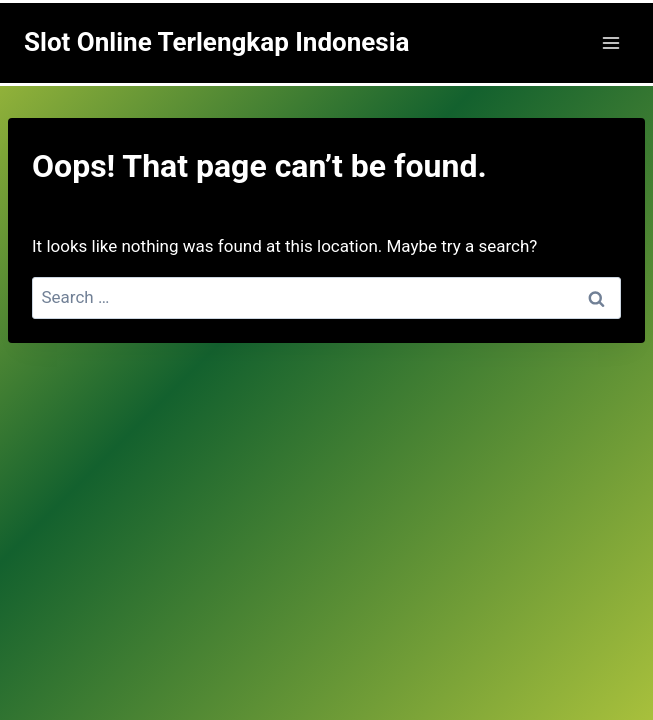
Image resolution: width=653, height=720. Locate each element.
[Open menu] (610, 42)
